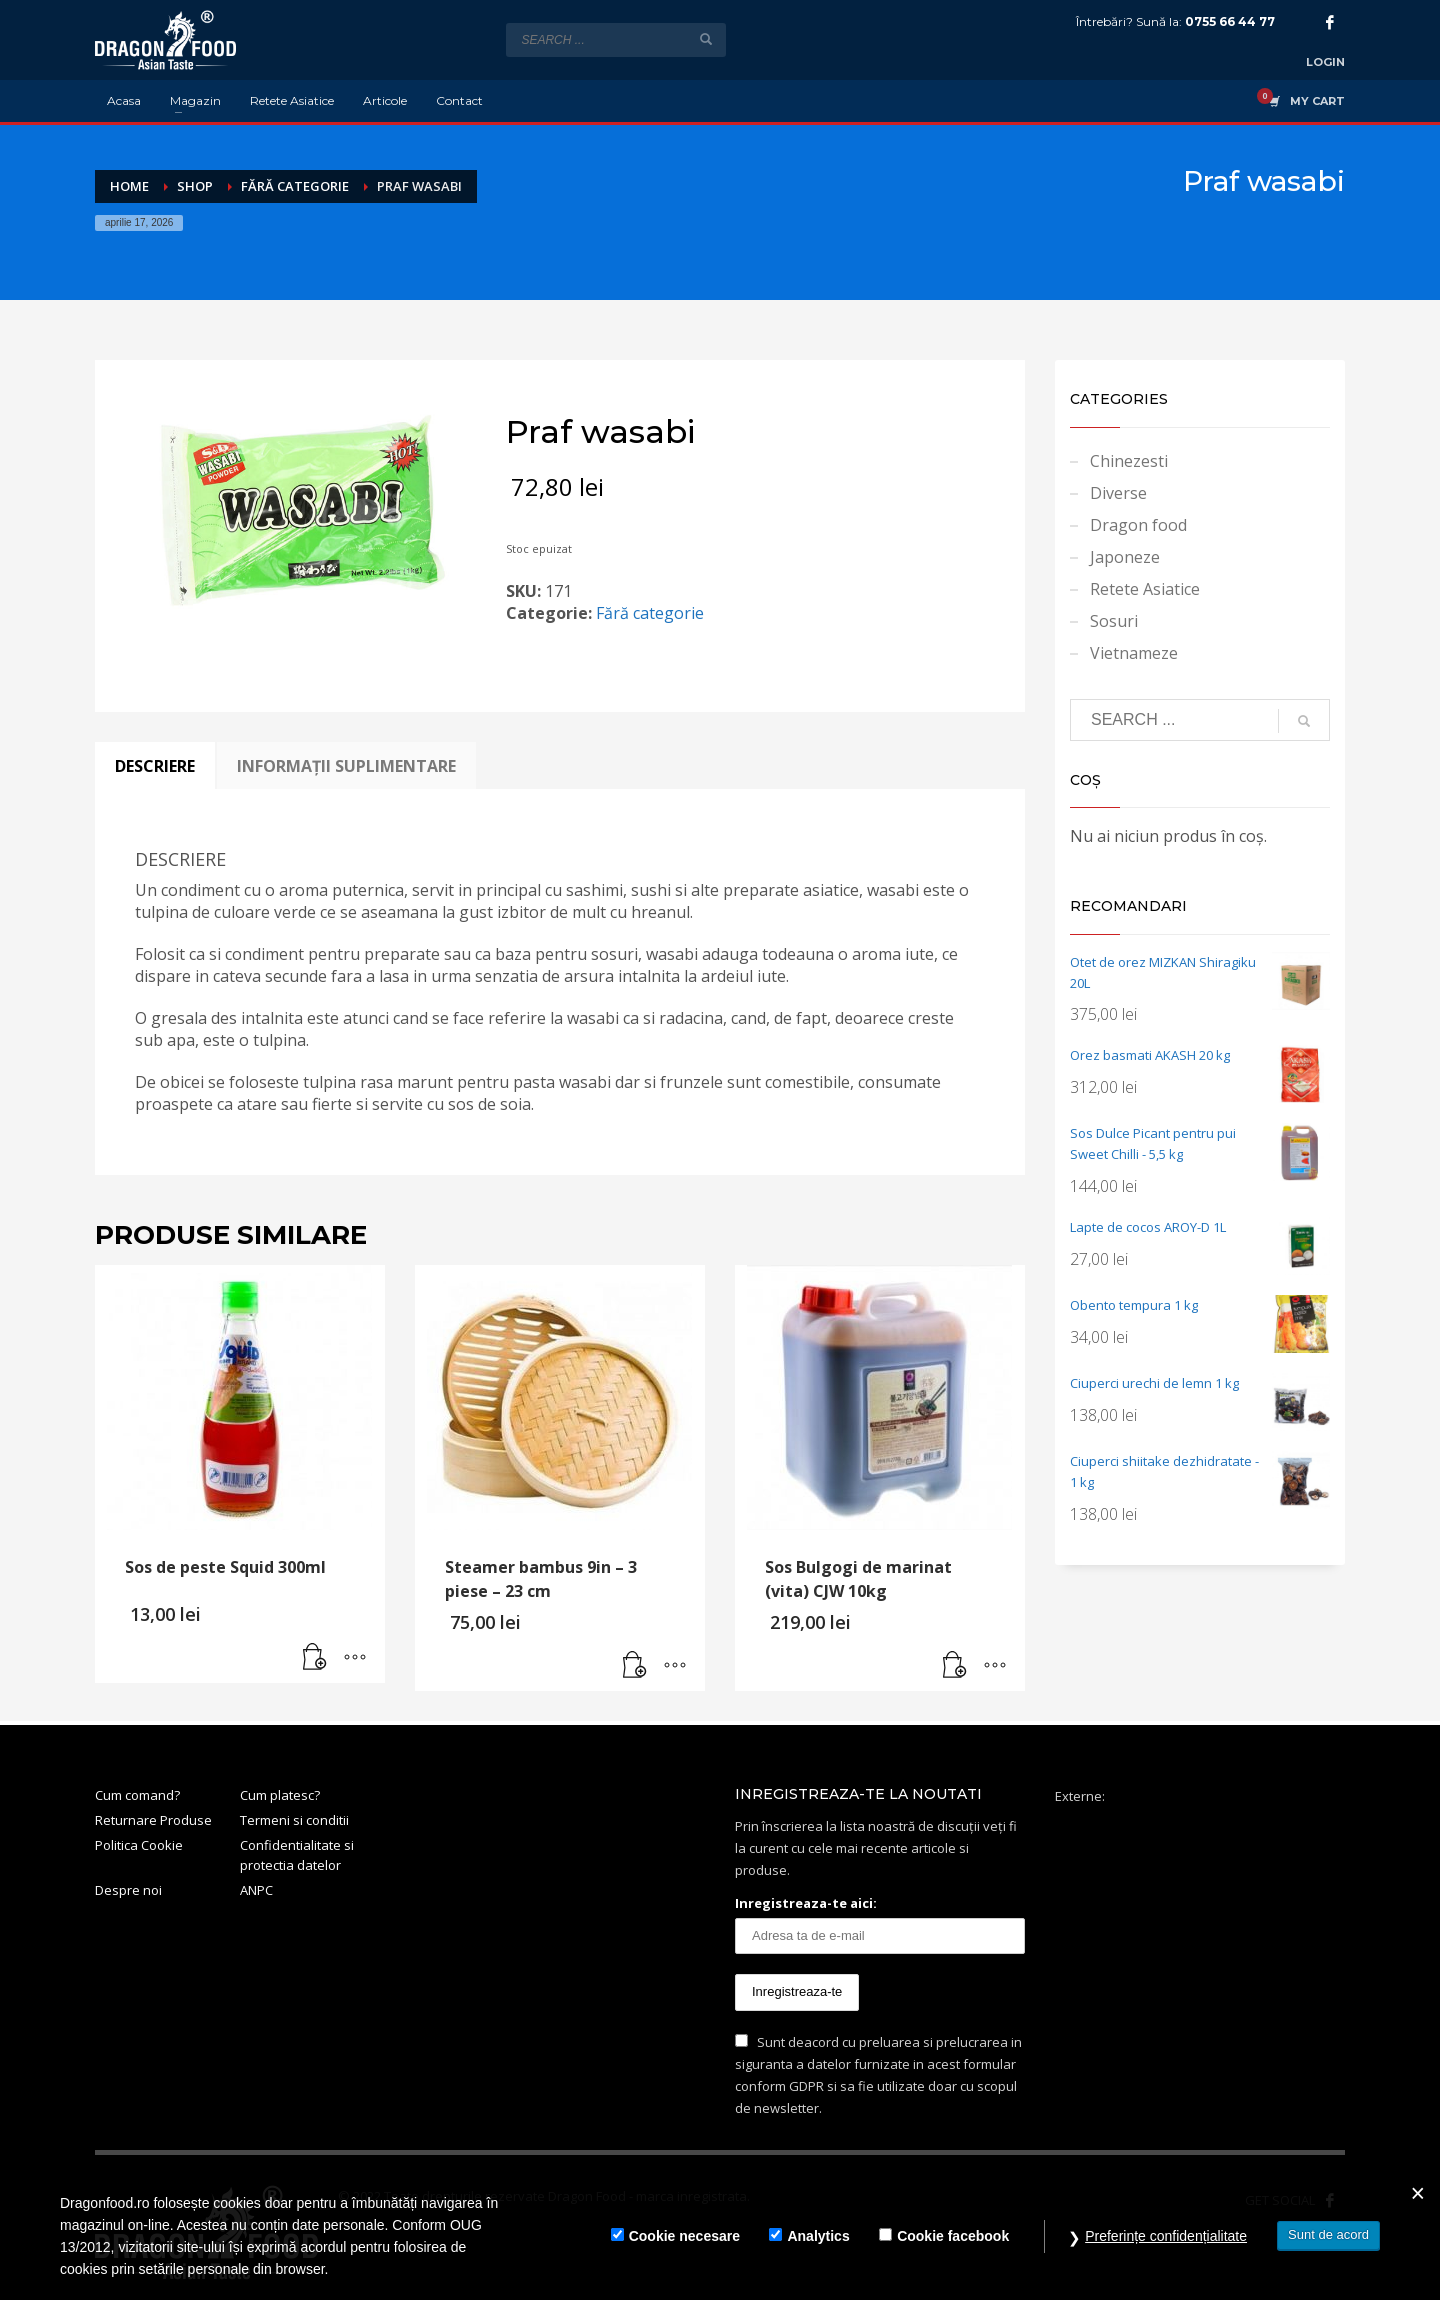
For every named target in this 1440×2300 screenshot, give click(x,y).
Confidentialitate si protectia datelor (297, 1855)
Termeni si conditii (294, 1820)
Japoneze (1125, 557)
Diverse (1118, 493)
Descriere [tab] (155, 766)
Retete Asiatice (1145, 589)
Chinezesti (1129, 461)
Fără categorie (650, 613)
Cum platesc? (280, 1795)
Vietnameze (1134, 653)
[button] (315, 1658)
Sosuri (1114, 621)
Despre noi (128, 1890)
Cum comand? (137, 1795)
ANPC (256, 1890)
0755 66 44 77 (1230, 21)
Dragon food (1138, 525)
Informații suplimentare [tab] (346, 766)
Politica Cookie (139, 1845)
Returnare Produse (153, 1820)
